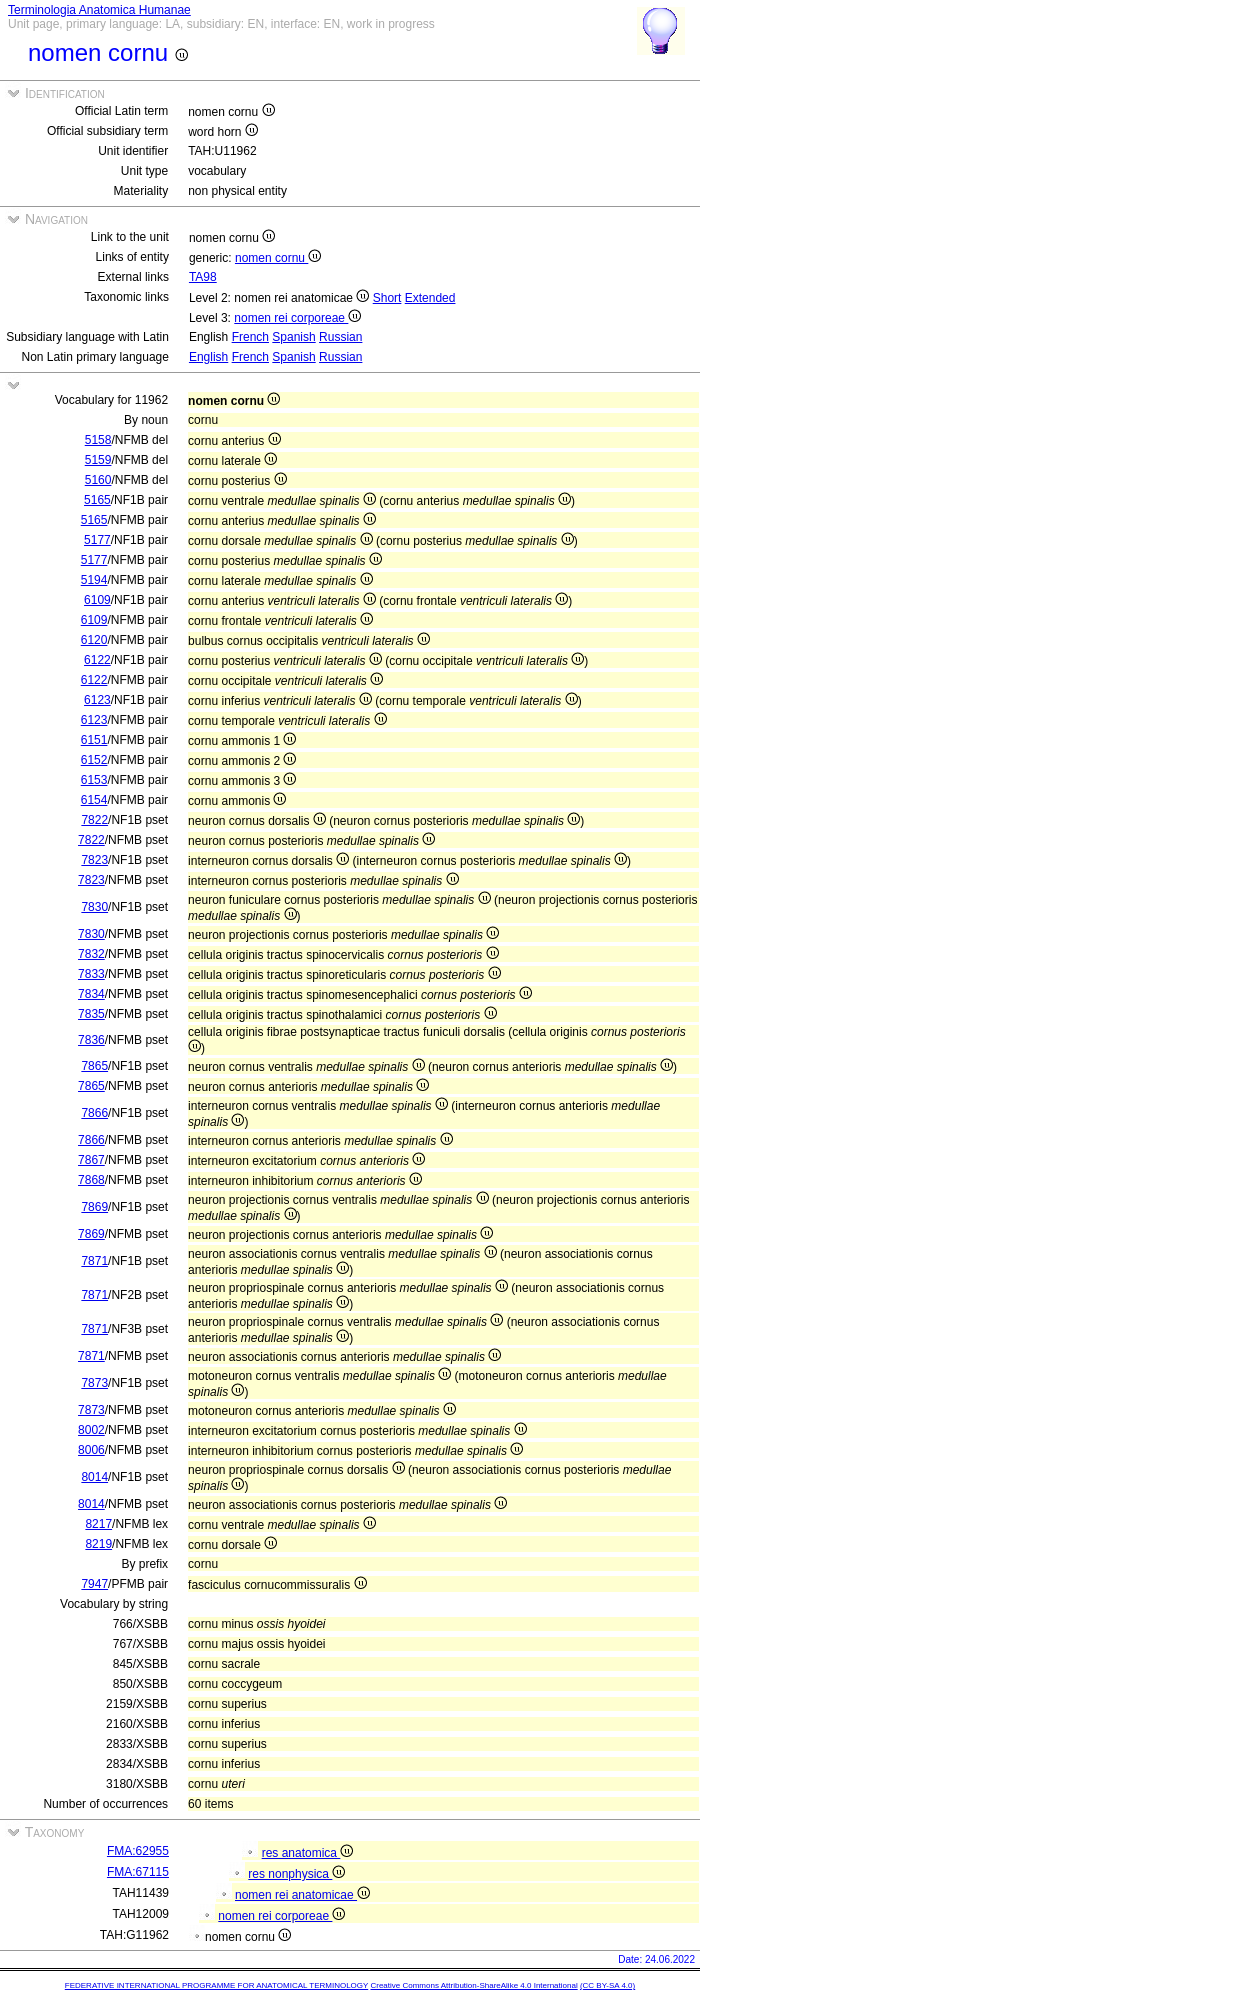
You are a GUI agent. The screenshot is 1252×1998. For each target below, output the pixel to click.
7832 (91, 954)
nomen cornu (278, 258)
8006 (91, 1450)
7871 (94, 1261)
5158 (98, 440)
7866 (94, 1113)
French (250, 337)
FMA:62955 (138, 1851)
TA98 (203, 277)
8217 (98, 1524)
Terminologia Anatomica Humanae (99, 10)
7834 (91, 994)
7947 (94, 1584)
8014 (94, 1477)
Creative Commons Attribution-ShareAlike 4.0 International (473, 1985)
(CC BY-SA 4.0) (607, 1985)
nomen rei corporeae (297, 318)
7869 (94, 1207)
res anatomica (308, 1853)
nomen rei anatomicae (302, 1895)
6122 (97, 660)
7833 (91, 974)
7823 (94, 860)
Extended (430, 298)
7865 (94, 1066)
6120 (94, 640)
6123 (97, 700)
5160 (98, 480)
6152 (94, 760)
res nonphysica (296, 1874)
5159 (98, 460)
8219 (98, 1544)
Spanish (293, 337)
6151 (94, 740)
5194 (94, 580)
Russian (340, 337)
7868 (91, 1180)
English (208, 357)
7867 (91, 1160)
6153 (94, 780)
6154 (94, 800)
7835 (91, 1014)
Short (387, 298)
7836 (91, 1040)
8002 (91, 1430)
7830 (94, 907)
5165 (97, 500)
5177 (97, 540)
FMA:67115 (138, 1872)
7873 (94, 1383)
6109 (97, 600)
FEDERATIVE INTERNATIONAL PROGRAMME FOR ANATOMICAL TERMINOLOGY (216, 1985)
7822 (94, 820)
